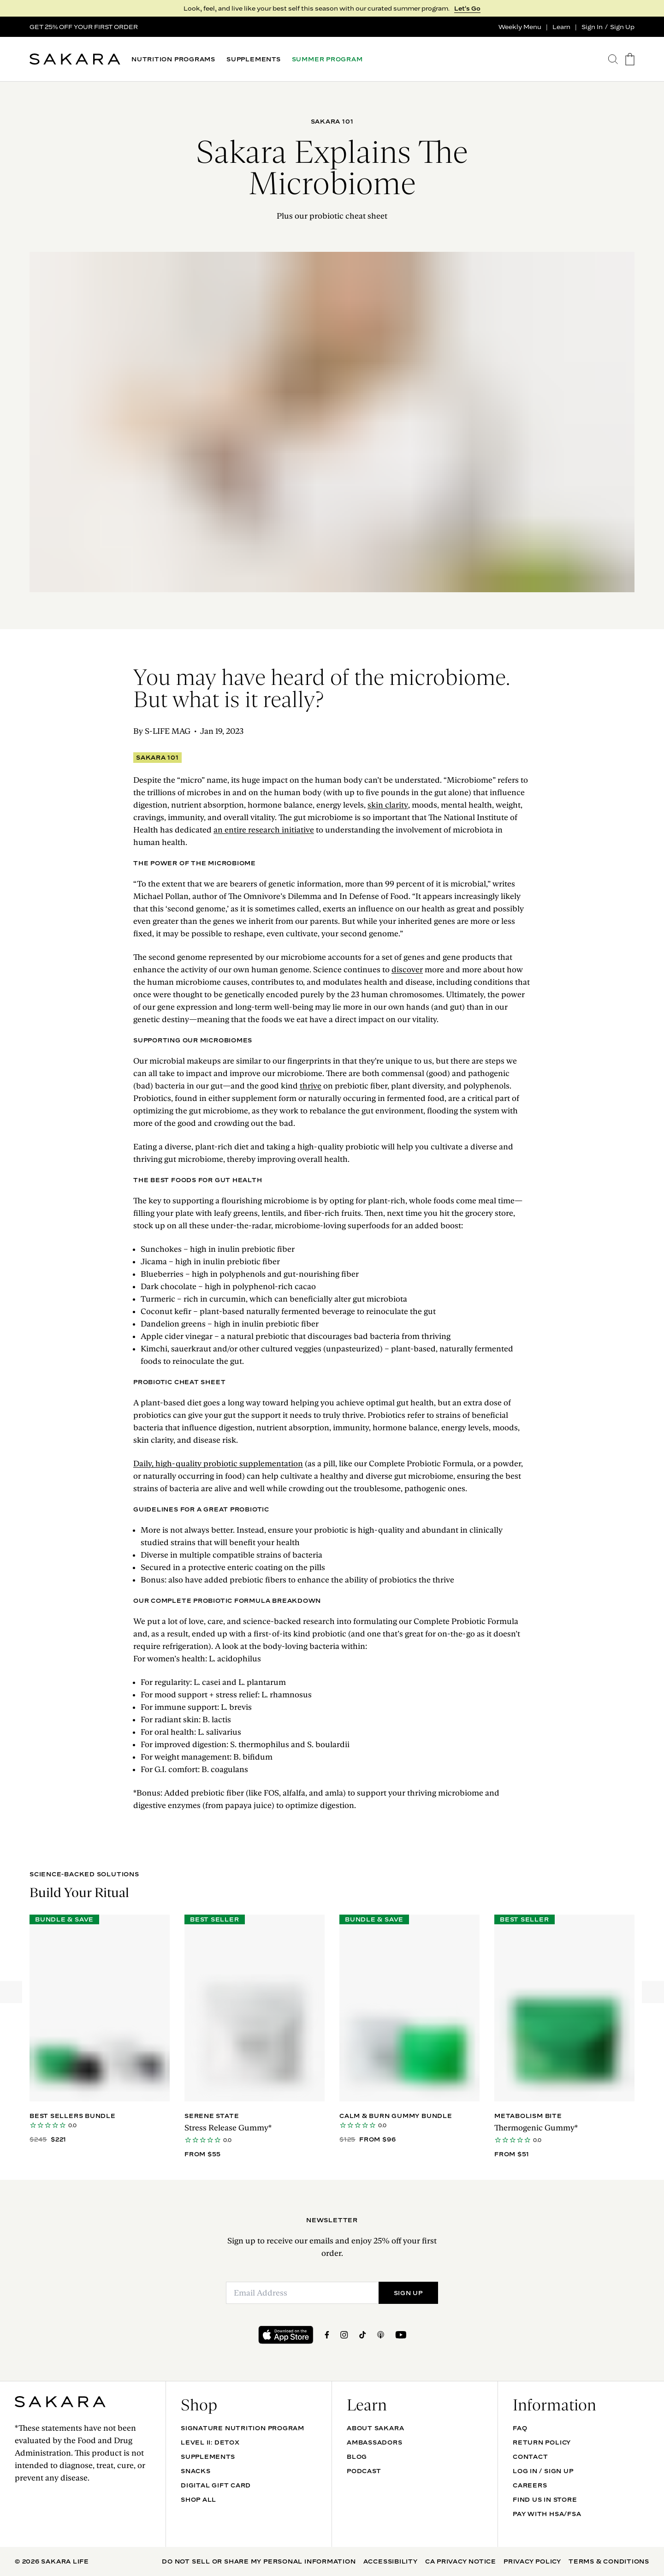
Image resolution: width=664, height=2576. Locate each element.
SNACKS (196, 2471)
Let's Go (467, 8)
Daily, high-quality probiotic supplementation (218, 1463)
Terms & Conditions (609, 2561)
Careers (530, 2485)
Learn (561, 26)
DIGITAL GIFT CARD (216, 2485)
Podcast (364, 2471)
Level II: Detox (210, 2442)
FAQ (520, 2428)
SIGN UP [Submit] (408, 2292)
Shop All (198, 2499)
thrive (310, 1085)
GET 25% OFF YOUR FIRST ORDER (84, 26)
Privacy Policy (532, 2561)
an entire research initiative (263, 829)
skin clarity (388, 804)
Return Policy (542, 2442)
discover (407, 969)
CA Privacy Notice (460, 2561)
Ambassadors (375, 2442)
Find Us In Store (545, 2499)
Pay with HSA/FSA (547, 2513)
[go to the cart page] (629, 59)
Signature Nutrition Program (242, 2428)
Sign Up (622, 26)
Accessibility (390, 2561)
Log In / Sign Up (543, 2471)
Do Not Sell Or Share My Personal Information (259, 2561)
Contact (530, 2456)
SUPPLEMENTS (253, 59)
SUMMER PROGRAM (327, 59)
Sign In (592, 26)
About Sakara (375, 2428)
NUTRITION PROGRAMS (173, 59)
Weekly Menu (519, 26)
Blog (357, 2456)
